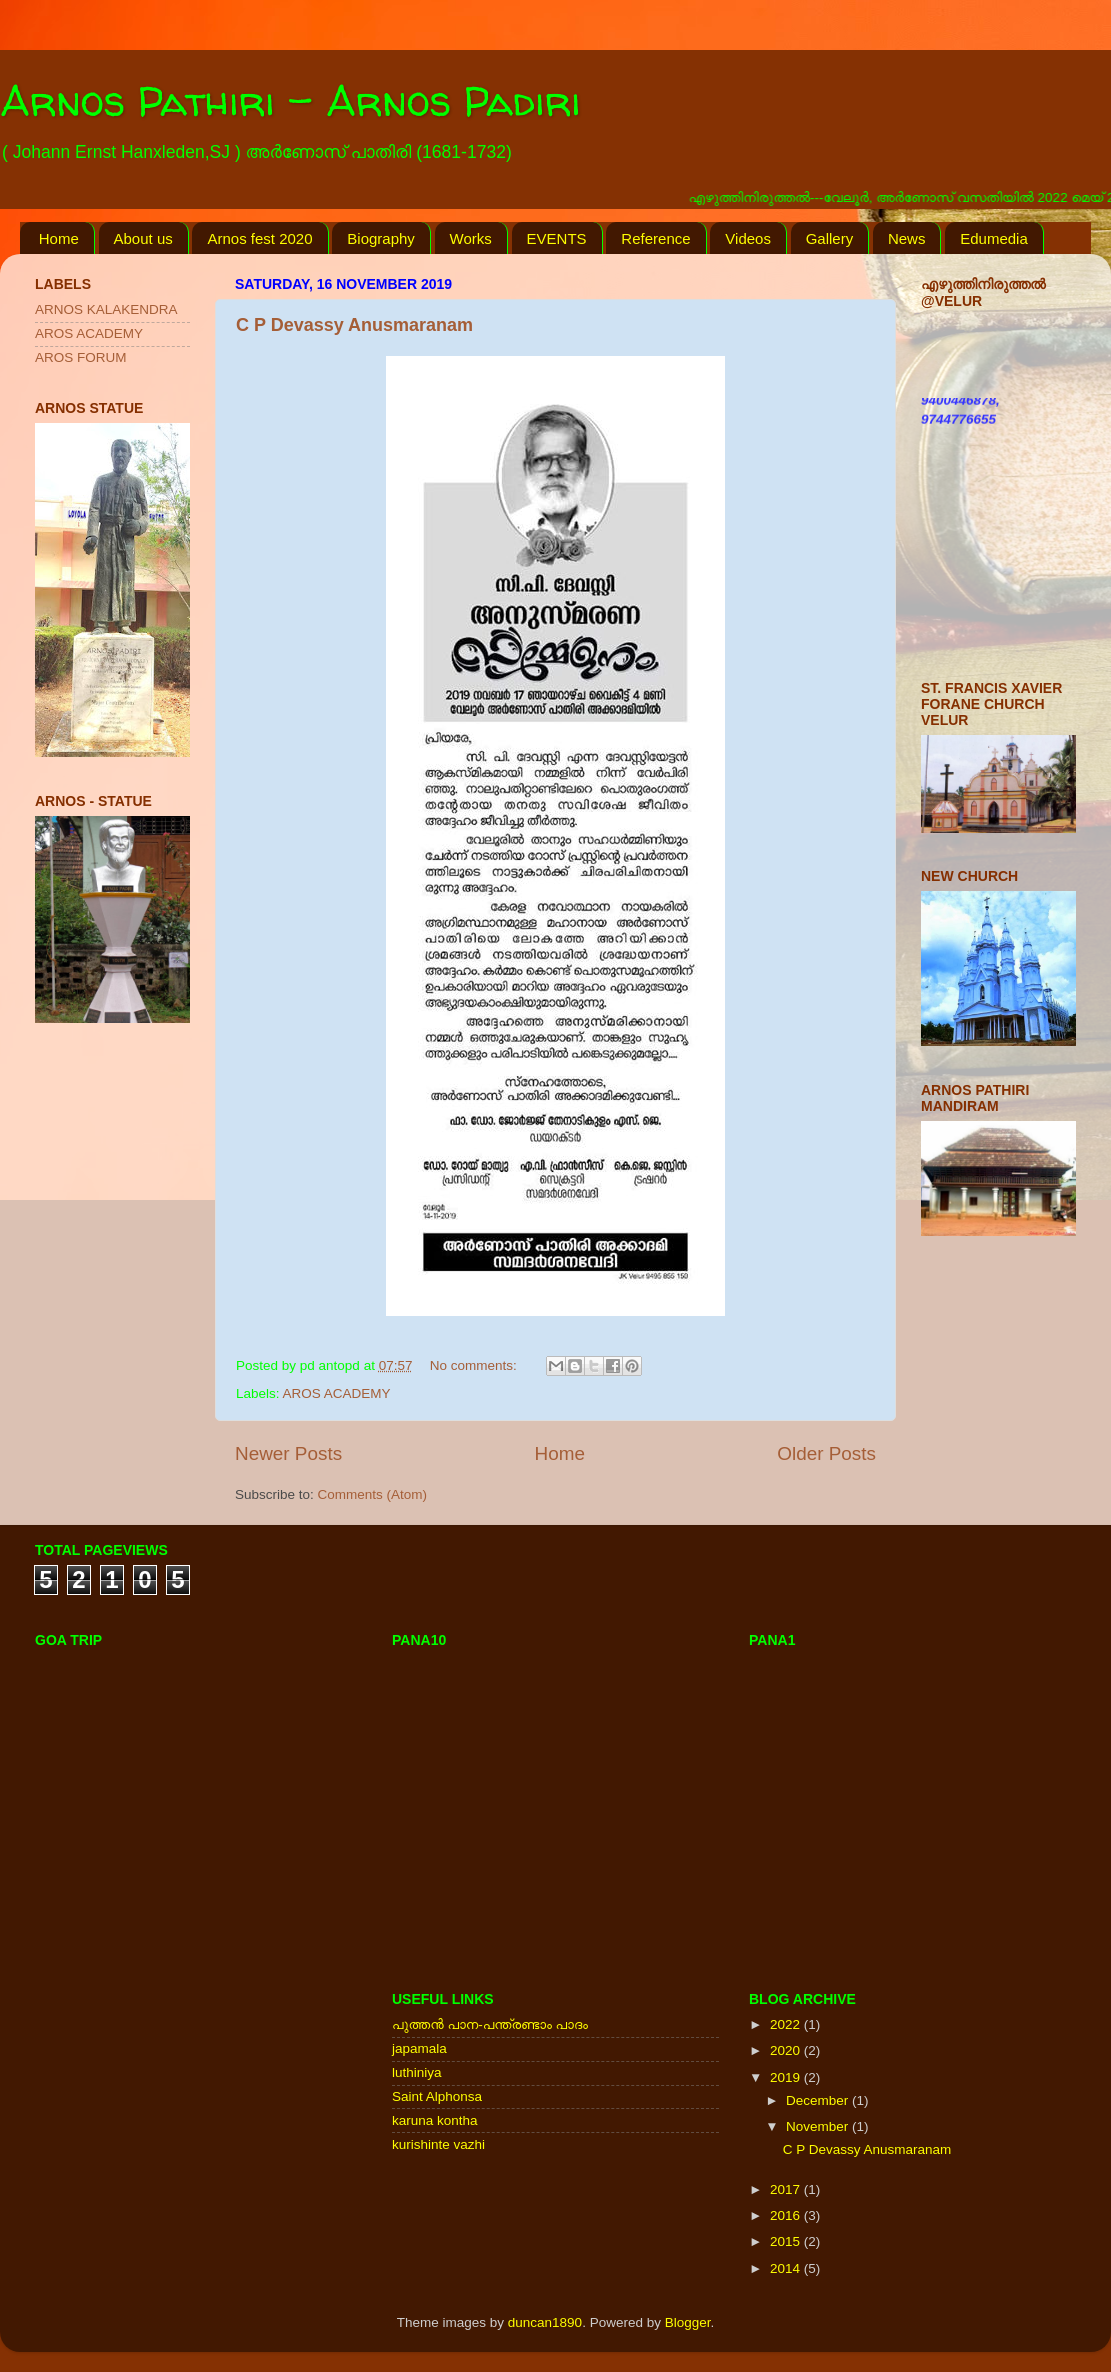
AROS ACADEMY (337, 1393)
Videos (748, 238)
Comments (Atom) (373, 1494)
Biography (381, 238)
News (907, 238)
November (819, 2126)
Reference (655, 238)
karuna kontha (435, 2120)
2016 (787, 2215)
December (819, 2100)
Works (471, 238)
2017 (787, 2189)
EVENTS (557, 238)
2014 (787, 2268)
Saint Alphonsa (437, 2096)
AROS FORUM (81, 357)
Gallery (830, 238)
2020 (787, 2050)
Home (59, 238)
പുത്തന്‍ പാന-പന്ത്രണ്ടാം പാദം (490, 2024)
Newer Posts (288, 1453)
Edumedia (994, 238)
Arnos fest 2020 (259, 238)
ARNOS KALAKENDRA (106, 309)
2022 (787, 2024)
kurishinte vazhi (438, 2144)
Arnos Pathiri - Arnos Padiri (290, 100)
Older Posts (826, 1453)
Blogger (688, 2322)
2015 (787, 2241)
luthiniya (417, 2072)
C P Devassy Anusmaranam (354, 325)
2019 (787, 2077)
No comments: (475, 1365)
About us (143, 238)
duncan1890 (545, 2322)
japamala (419, 2048)
